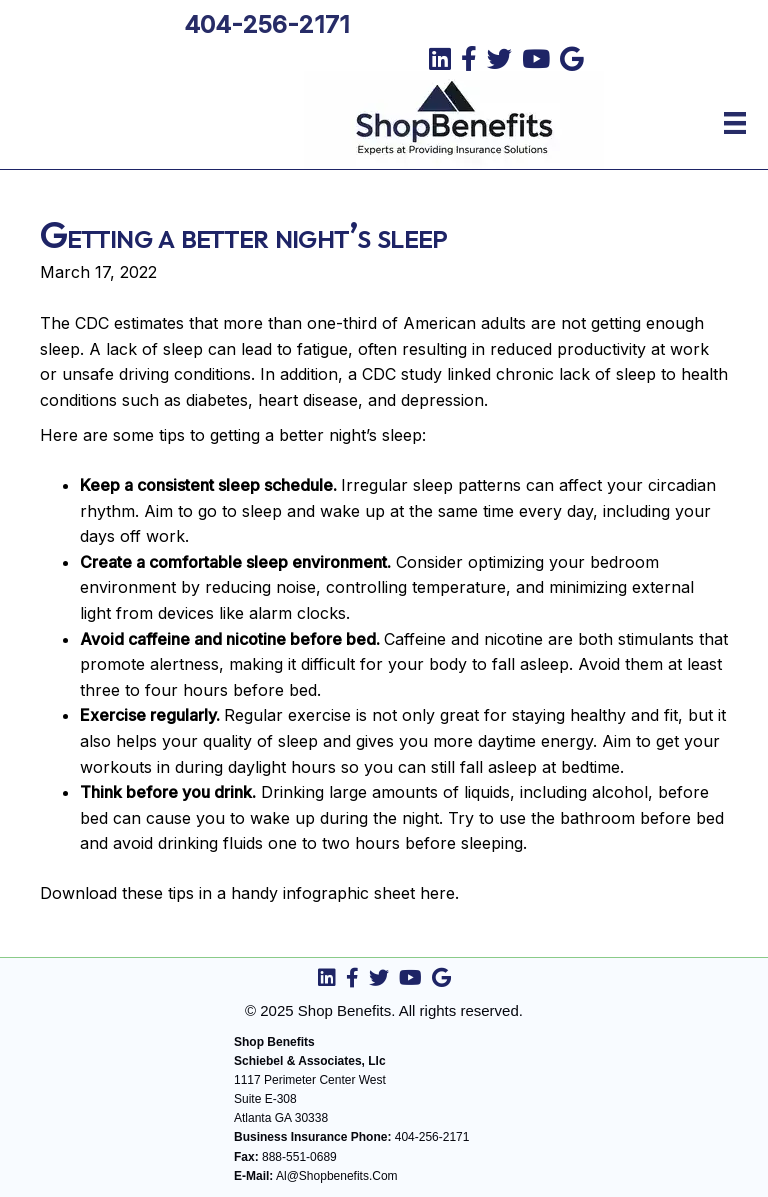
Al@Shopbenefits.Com (337, 1176)
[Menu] (735, 123)
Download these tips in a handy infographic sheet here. (249, 893)
